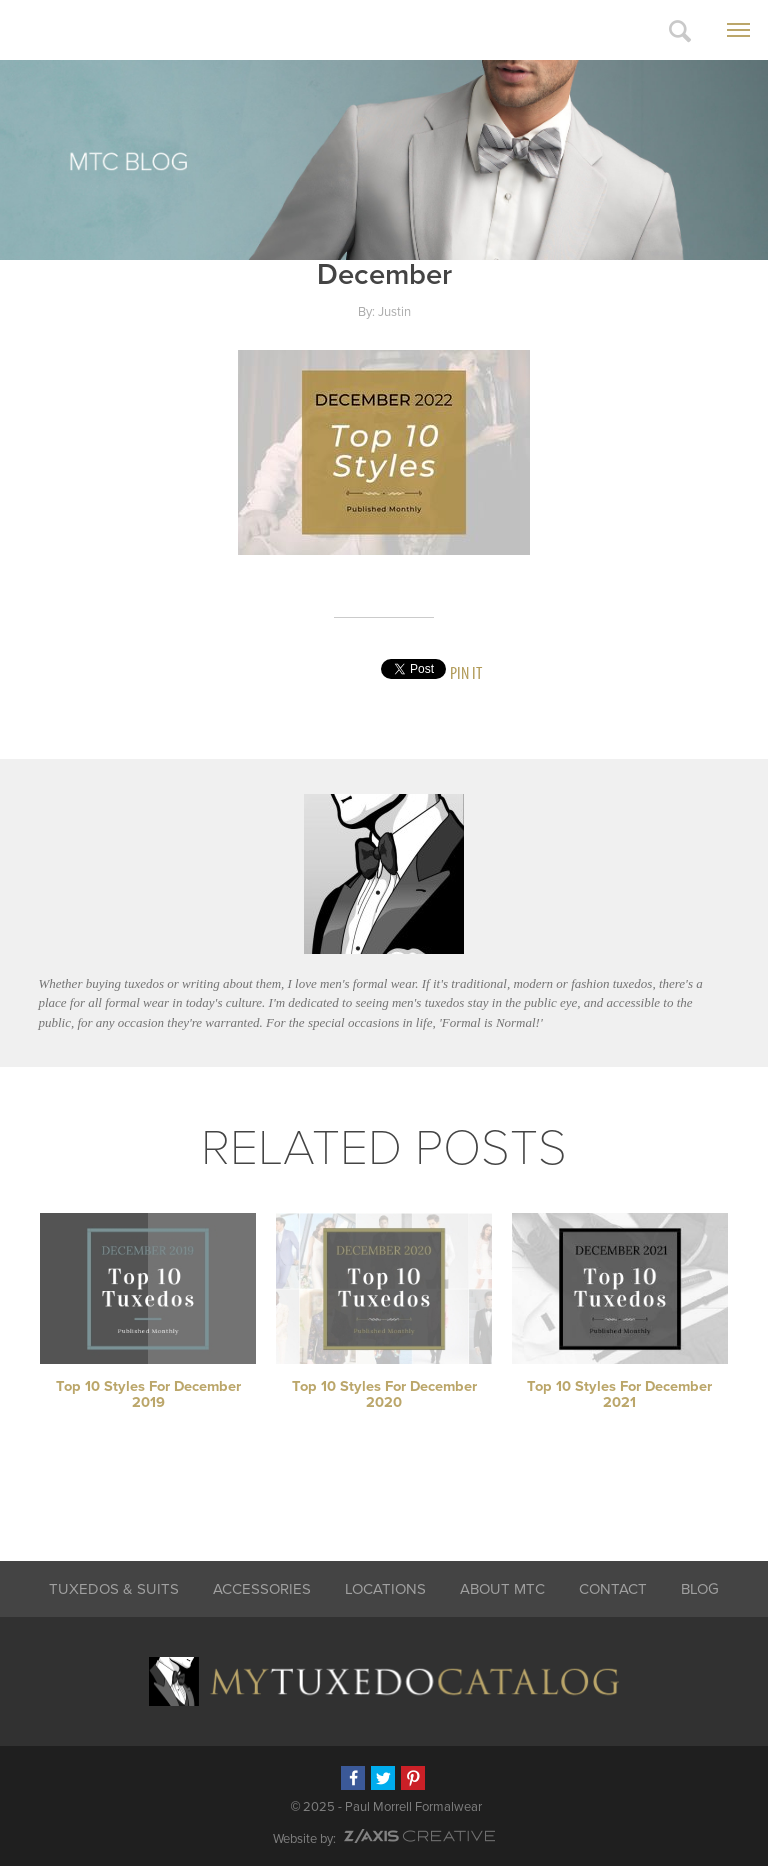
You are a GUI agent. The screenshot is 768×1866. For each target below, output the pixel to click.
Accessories (262, 1589)
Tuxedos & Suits (114, 1589)
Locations (385, 1589)
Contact (613, 1589)
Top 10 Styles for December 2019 (148, 1394)
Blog (700, 1589)
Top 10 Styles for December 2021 (619, 1394)
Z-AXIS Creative (419, 1836)
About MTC (502, 1589)
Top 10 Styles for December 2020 (384, 1394)
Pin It (466, 672)
